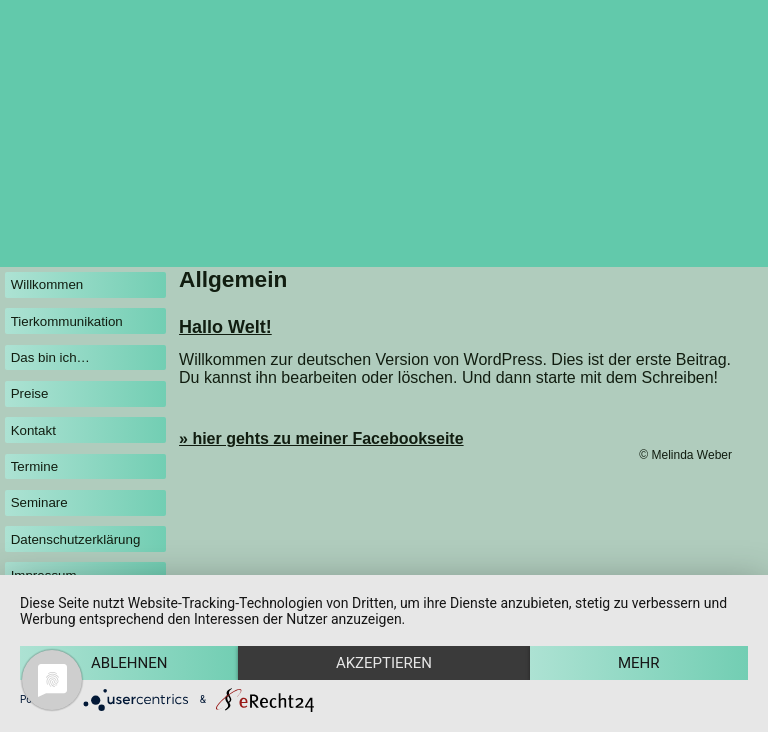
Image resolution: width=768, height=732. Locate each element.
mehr (639, 663)
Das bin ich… (50, 357)
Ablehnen (129, 663)
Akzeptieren (384, 663)
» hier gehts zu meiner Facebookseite (321, 438)
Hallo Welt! (225, 327)
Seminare (39, 502)
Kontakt (33, 430)
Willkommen (47, 284)
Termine (34, 466)
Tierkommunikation (67, 321)
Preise (30, 393)
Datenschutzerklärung (76, 539)
